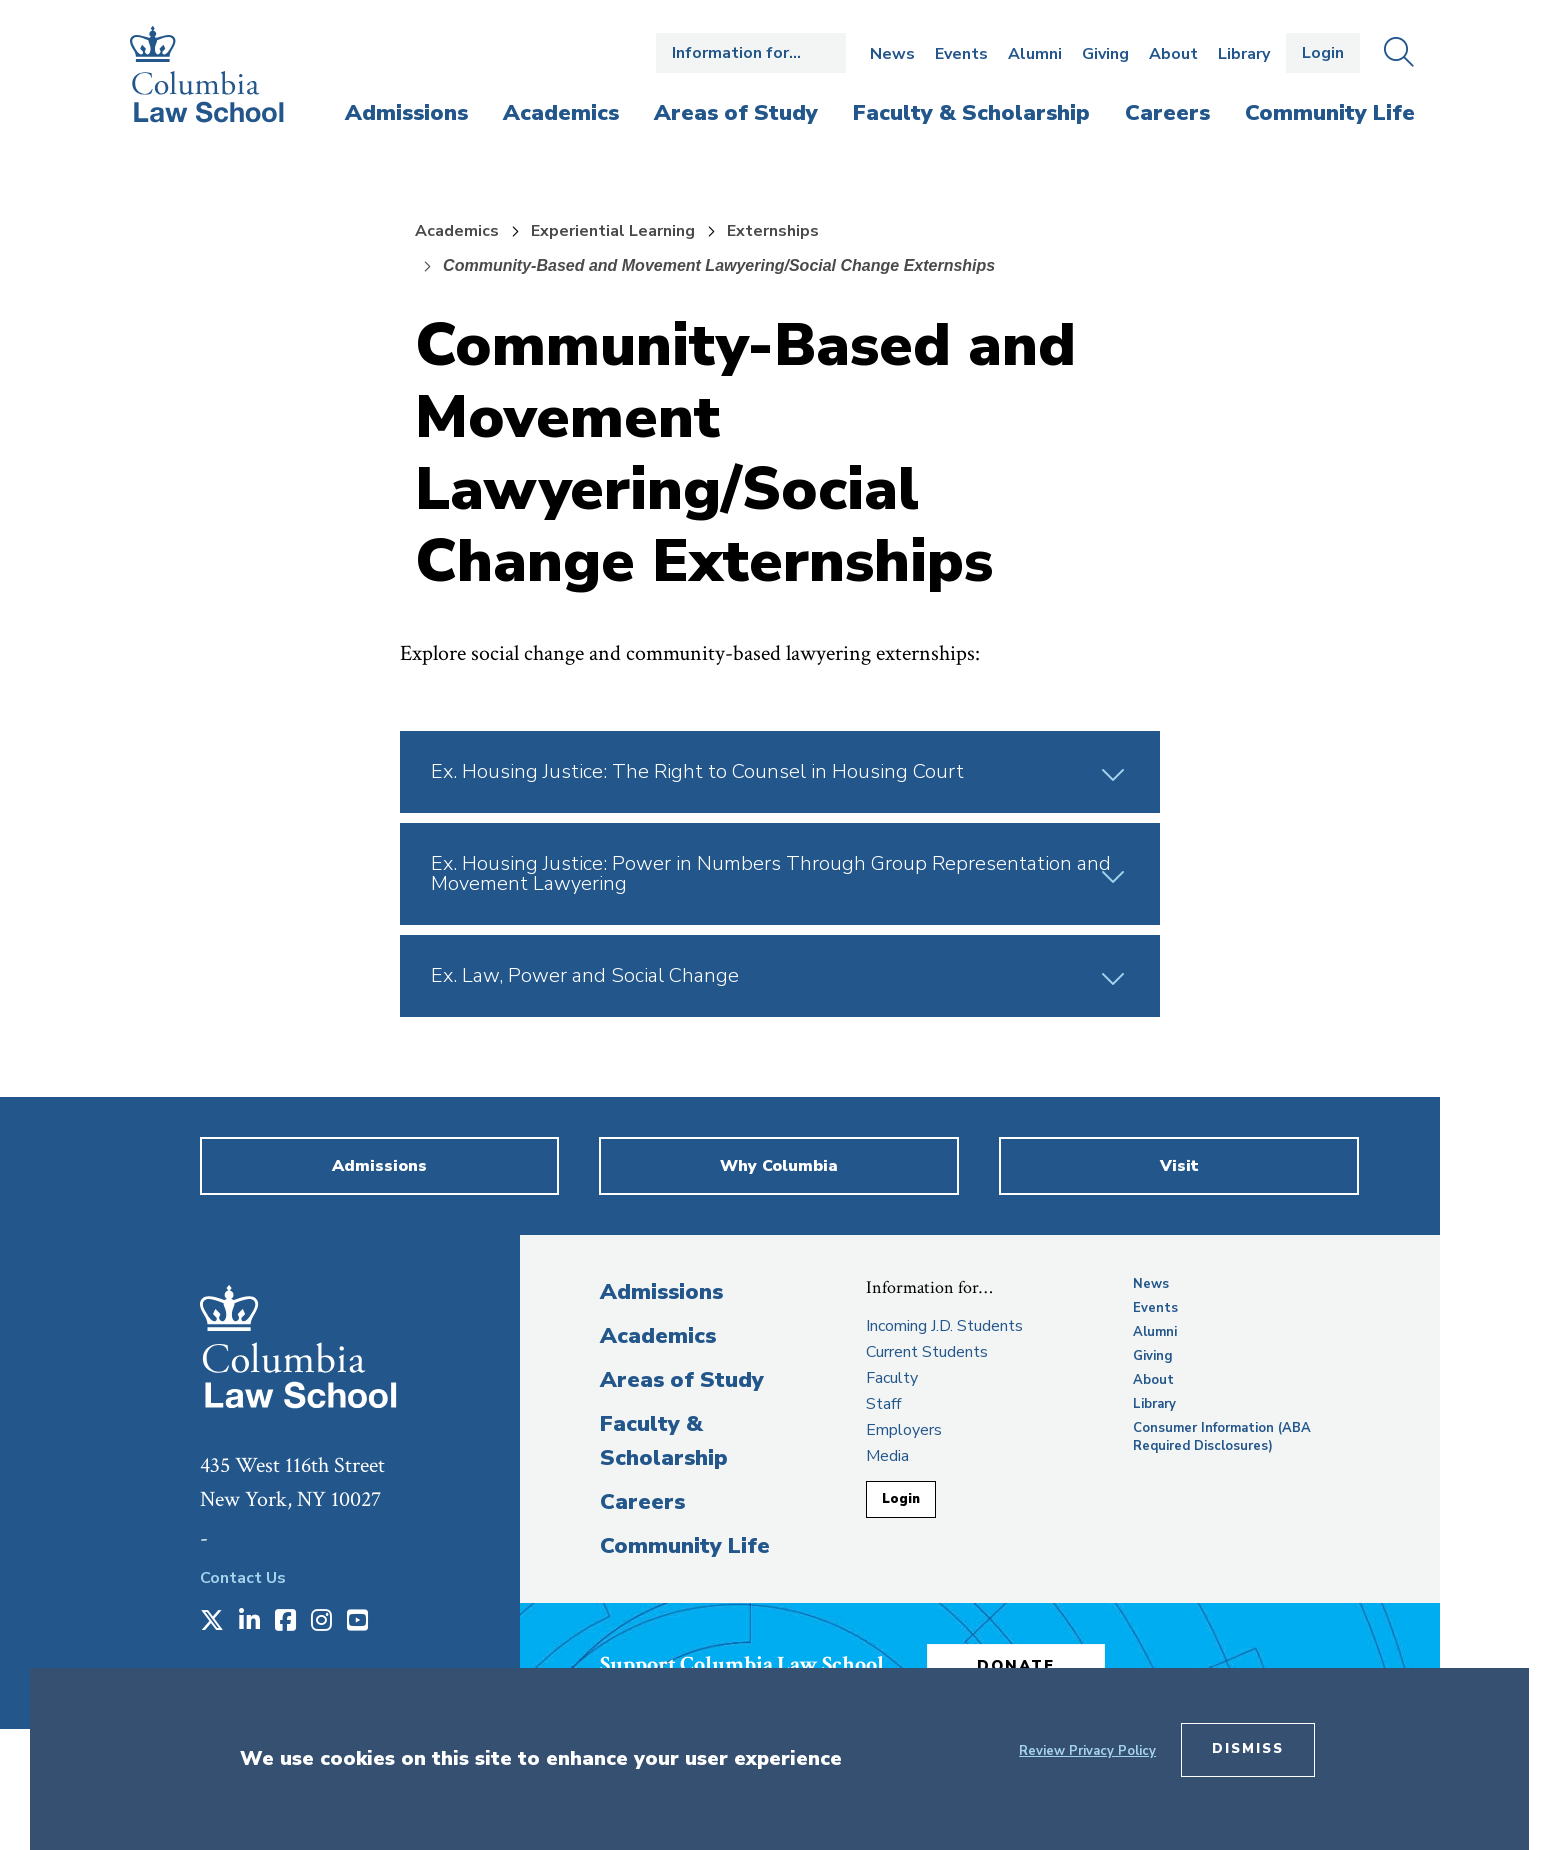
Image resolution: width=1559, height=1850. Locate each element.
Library (1244, 54)
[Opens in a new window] (212, 1622)
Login (1323, 53)
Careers (642, 1502)
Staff (883, 1404)
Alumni (1035, 54)
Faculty (892, 1378)
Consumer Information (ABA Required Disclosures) (1222, 1437)
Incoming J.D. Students (944, 1326)
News (892, 54)
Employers (904, 1430)
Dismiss (1248, 1749)
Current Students (927, 1352)
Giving (1105, 54)
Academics (457, 231)
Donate (1019, 1665)
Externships (773, 231)
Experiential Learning (613, 231)
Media (887, 1456)
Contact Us (243, 1578)
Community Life (685, 1546)
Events (961, 54)
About (1173, 54)
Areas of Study (682, 1380)
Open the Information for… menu (751, 53)
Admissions (661, 1292)
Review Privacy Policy (1087, 1751)
